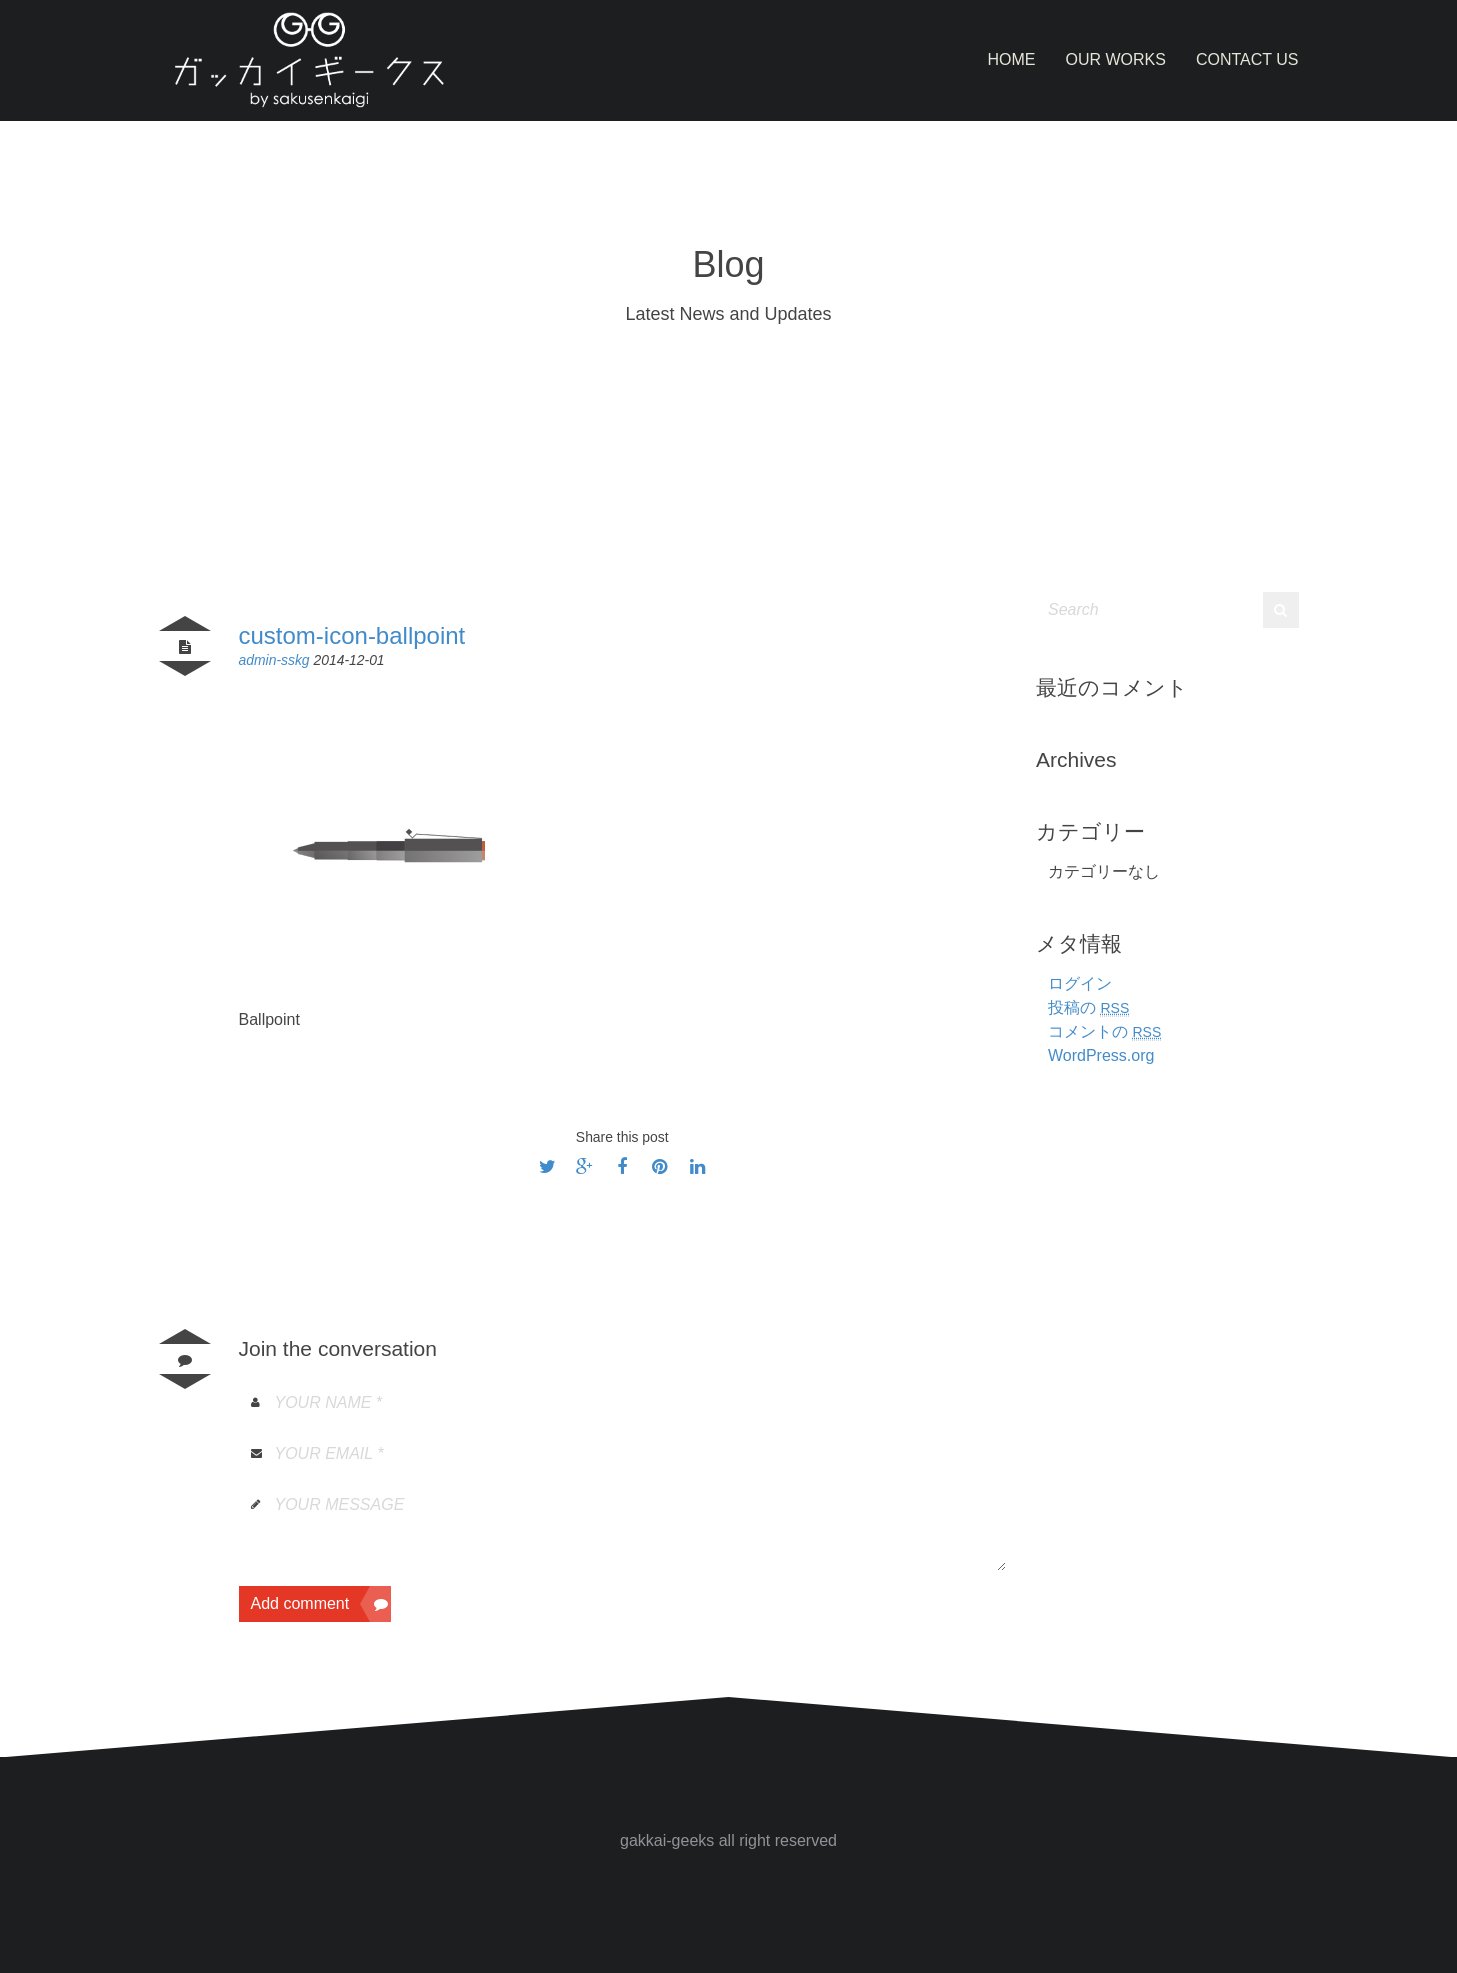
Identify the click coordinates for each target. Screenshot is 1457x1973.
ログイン (1080, 983)
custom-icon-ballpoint (352, 635)
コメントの (1104, 1031)
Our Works (1116, 59)
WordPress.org (1101, 1055)
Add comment (321, 1604)
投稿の (1088, 1007)
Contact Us (1247, 59)
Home (1012, 59)
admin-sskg (276, 660)
